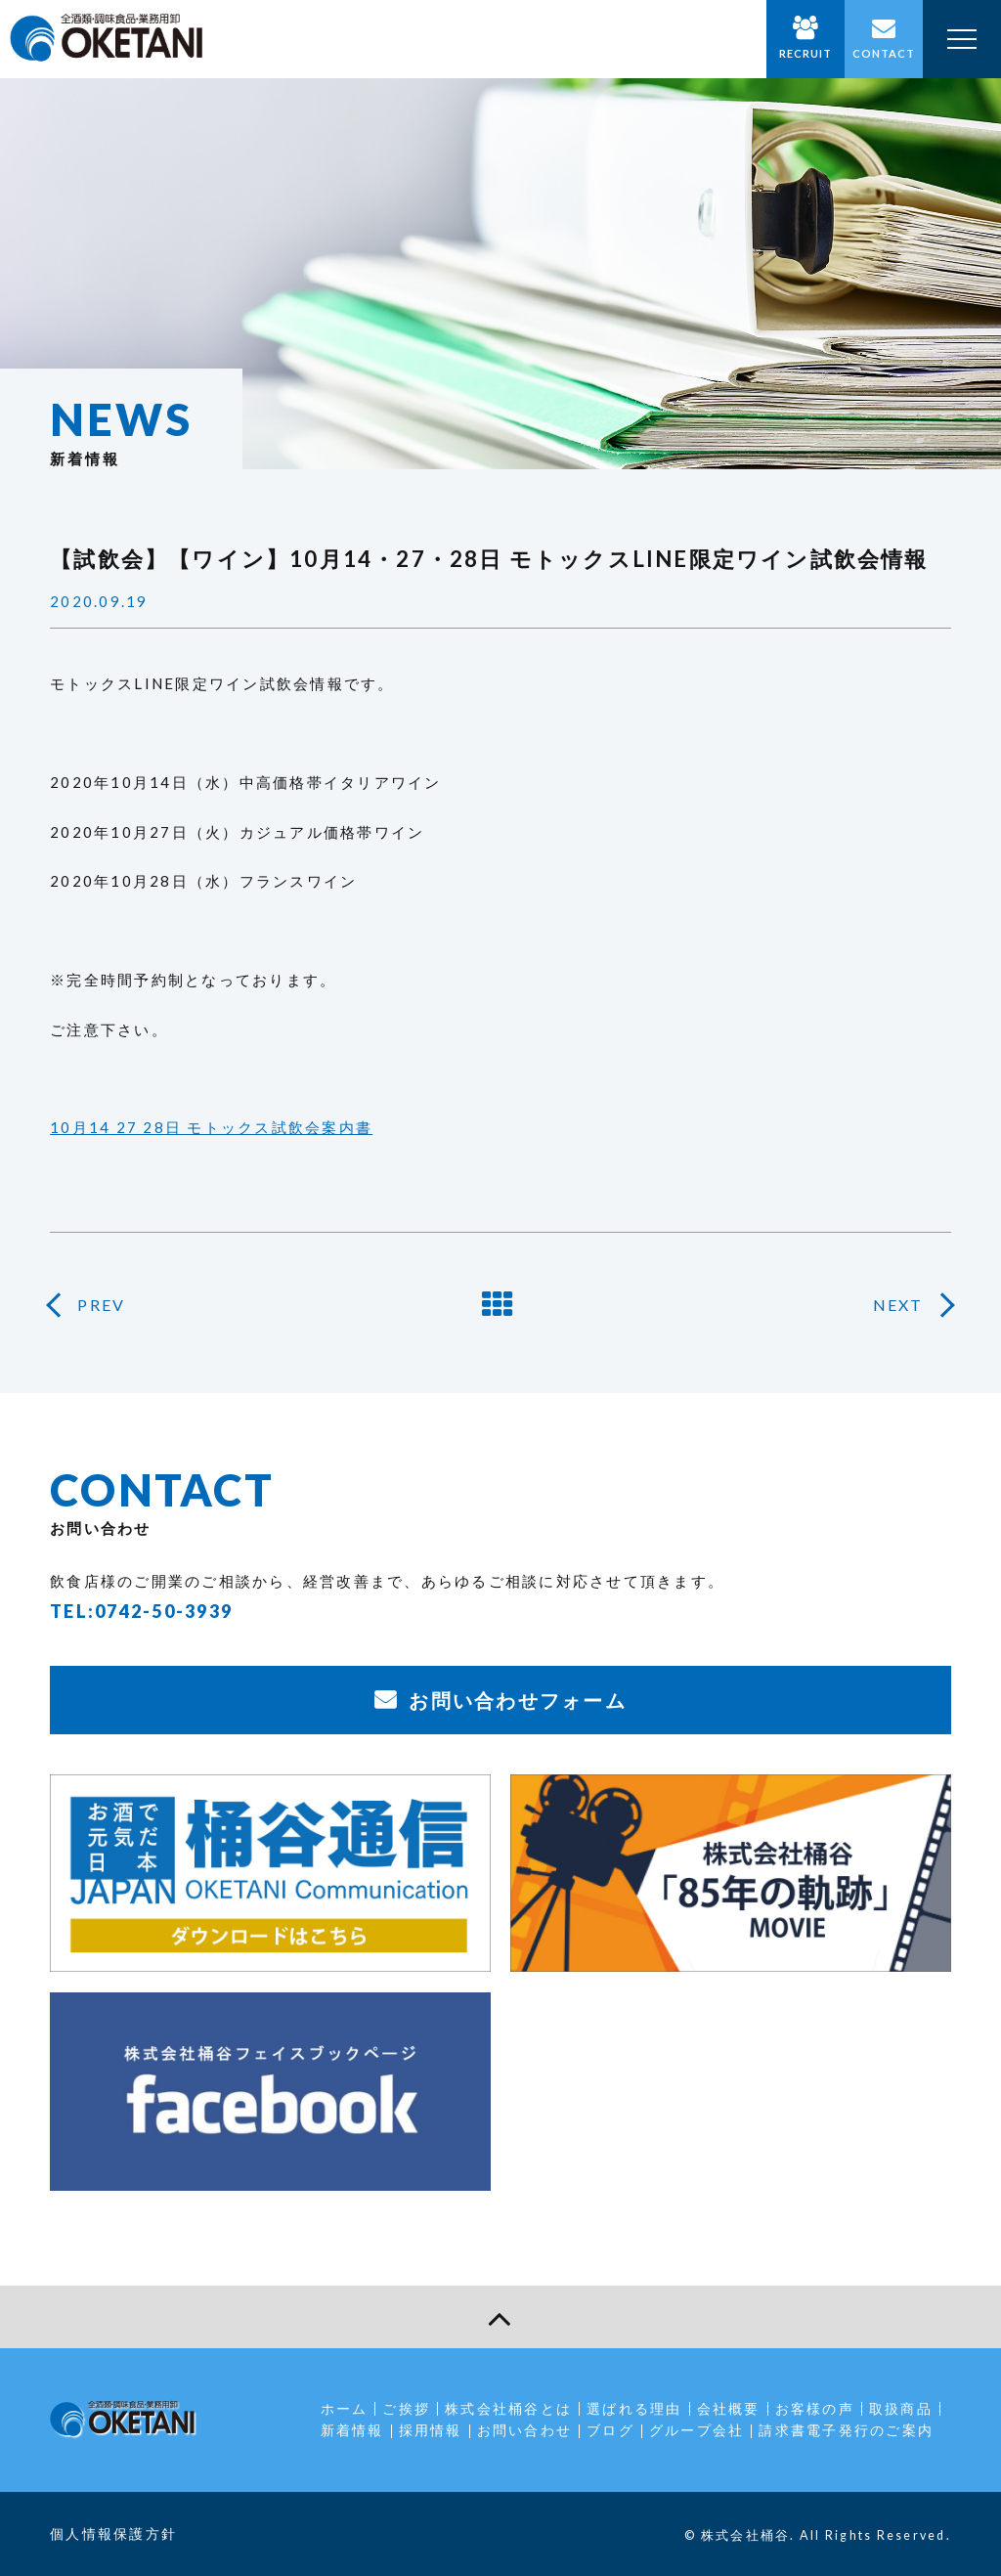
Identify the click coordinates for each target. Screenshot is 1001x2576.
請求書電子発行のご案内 (846, 2430)
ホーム (345, 2408)
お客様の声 (814, 2408)
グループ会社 (697, 2430)
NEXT (898, 1304)
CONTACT (884, 53)
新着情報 (352, 2430)
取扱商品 (901, 2408)
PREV (101, 1304)
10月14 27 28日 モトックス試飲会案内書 (211, 1127)
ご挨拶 (406, 2408)
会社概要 (729, 2408)
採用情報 (430, 2430)
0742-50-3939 (164, 1611)
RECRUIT (806, 53)
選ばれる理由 (634, 2408)
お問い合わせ (525, 2430)
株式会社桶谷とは (508, 2408)
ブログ (610, 2430)
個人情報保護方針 (113, 2533)
